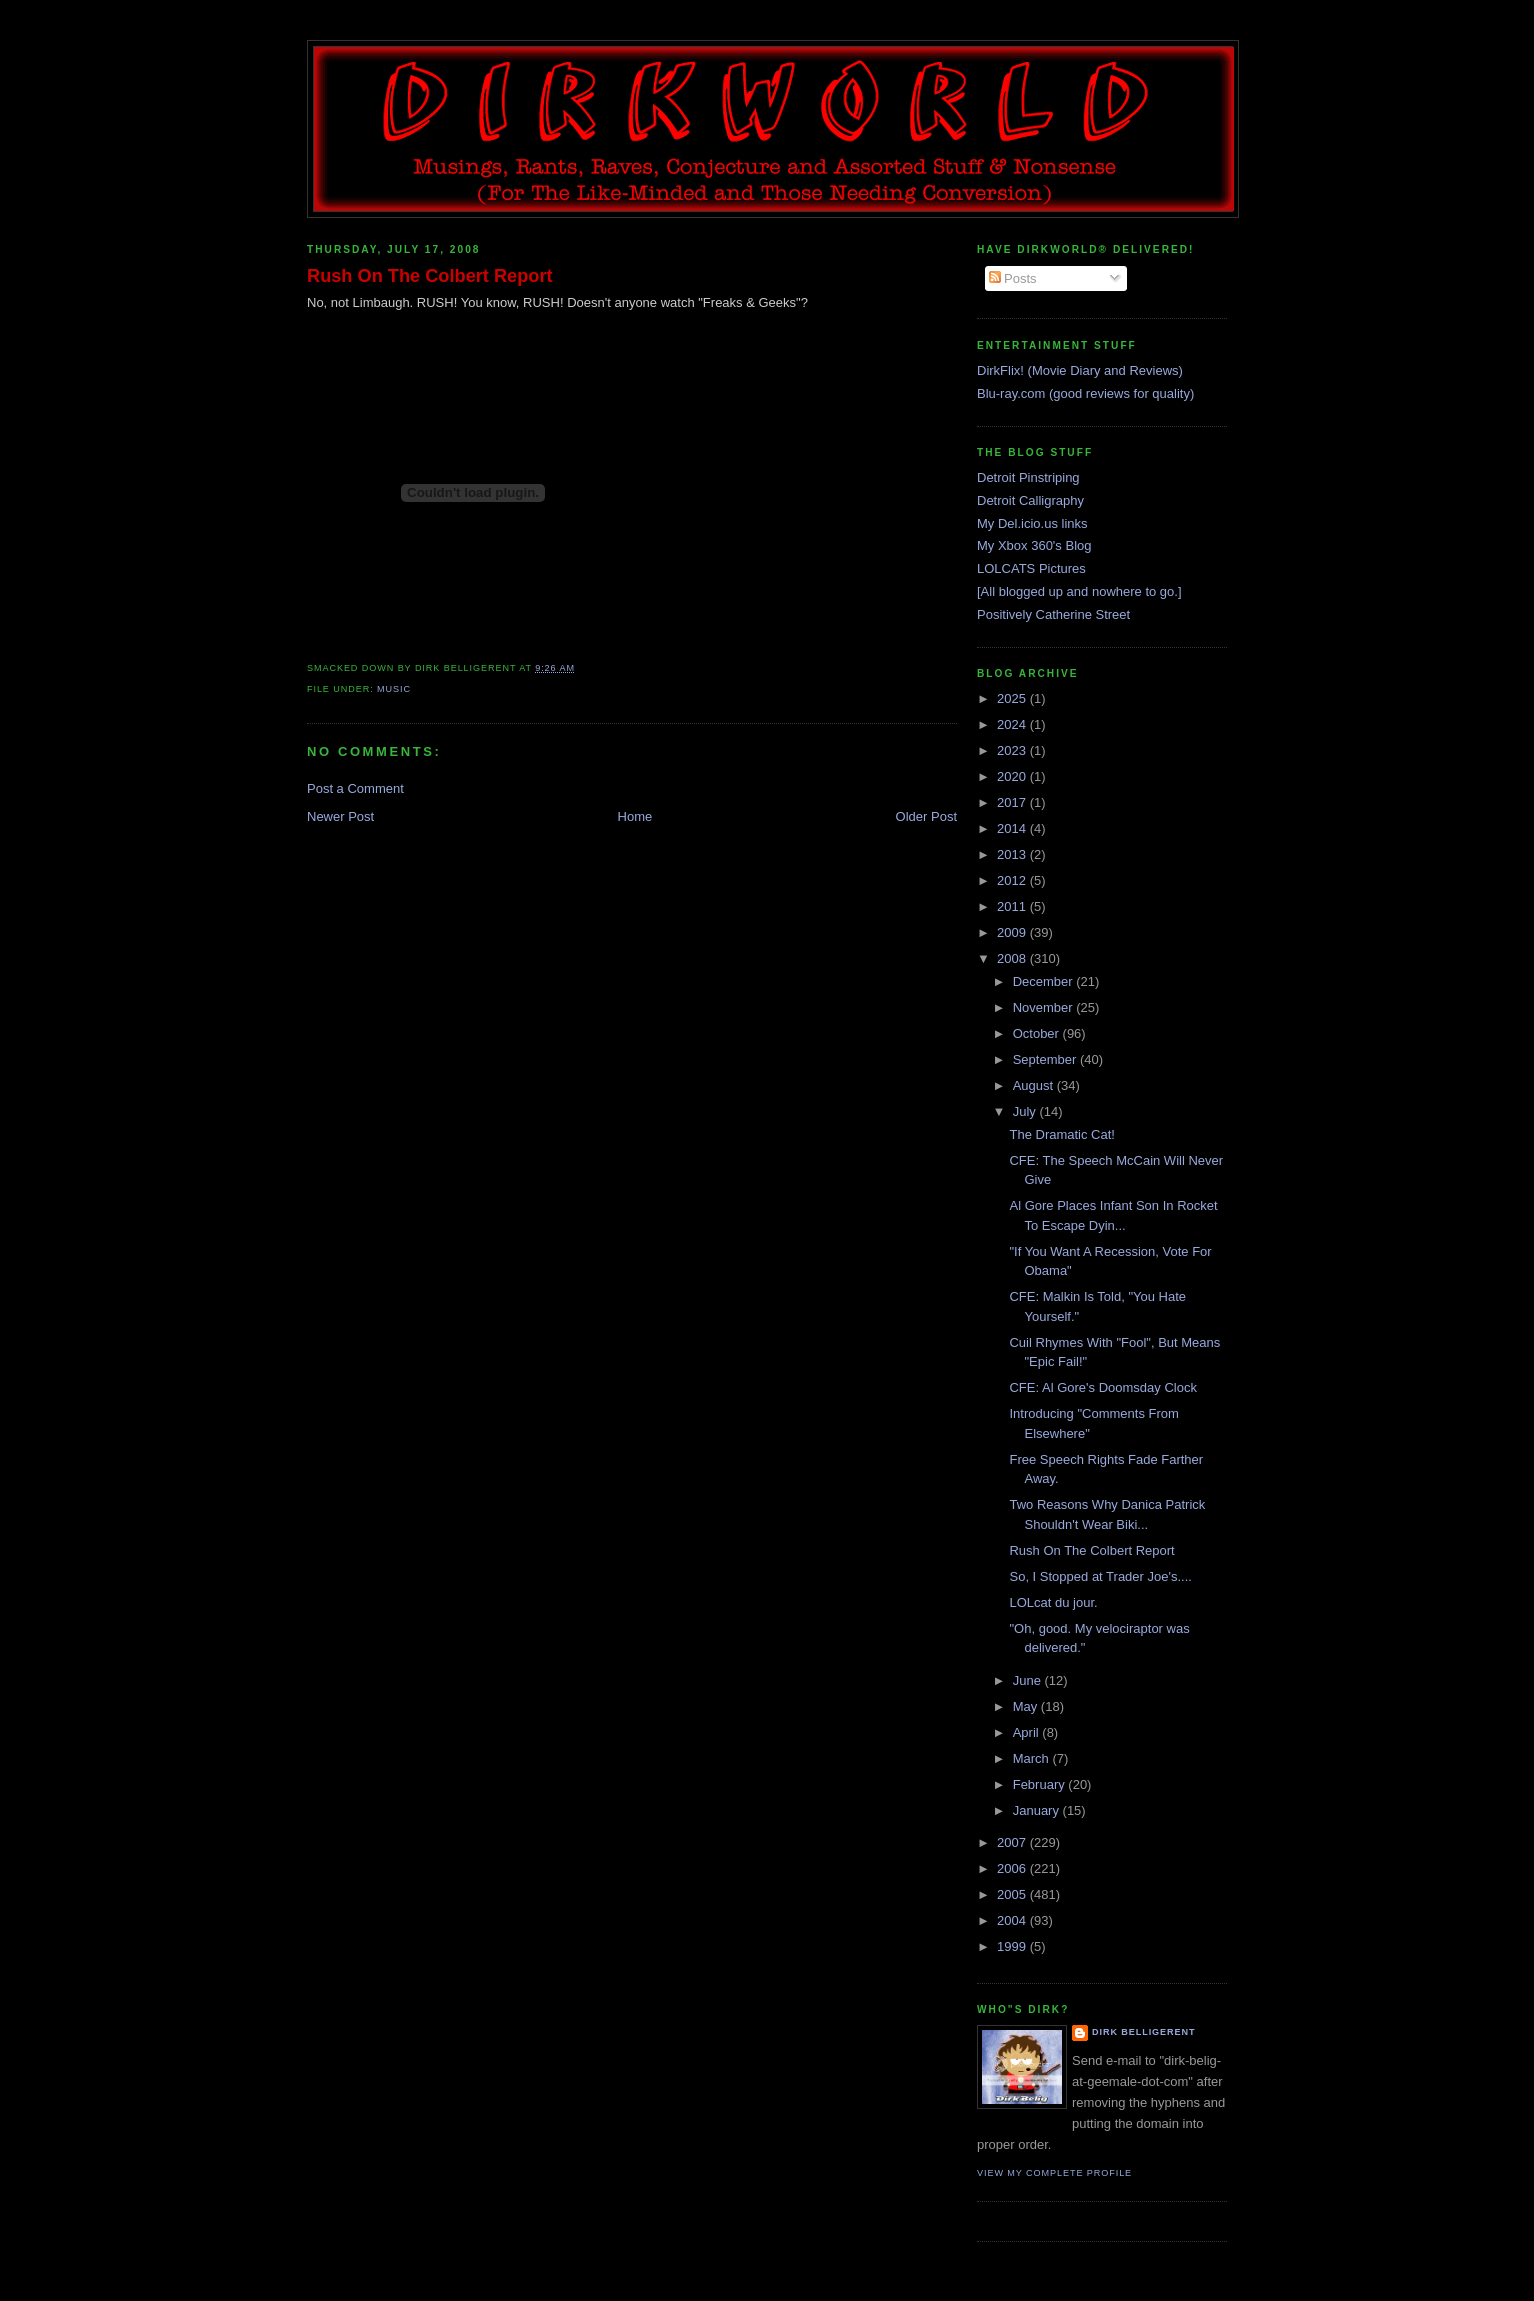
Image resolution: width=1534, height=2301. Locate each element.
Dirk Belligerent (1143, 2032)
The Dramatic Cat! (1061, 1134)
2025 (1013, 698)
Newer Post (340, 816)
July (1026, 1111)
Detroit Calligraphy (1030, 500)
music (394, 689)
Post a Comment (355, 788)
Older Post (926, 816)
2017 (1013, 802)
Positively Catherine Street (1053, 614)
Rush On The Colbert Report (430, 276)
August (1035, 1085)
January (1038, 1810)
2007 (1013, 1842)
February (1041, 1784)
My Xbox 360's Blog (1034, 545)
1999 (1013, 1946)
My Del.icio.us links (1032, 523)
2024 (1013, 724)
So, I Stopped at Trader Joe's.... (1100, 1576)
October (1038, 1033)
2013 (1013, 854)
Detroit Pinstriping (1028, 477)
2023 (1013, 750)
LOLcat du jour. (1053, 1602)
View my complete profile (1054, 2173)
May (1027, 1706)
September (1046, 1059)
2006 (1013, 1868)
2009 (1013, 932)
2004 (1013, 1920)
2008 (1013, 958)
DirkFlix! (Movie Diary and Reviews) (1080, 370)
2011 (1013, 906)
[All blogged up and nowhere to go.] (1079, 591)
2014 (1013, 828)
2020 (1013, 776)
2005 (1013, 1894)
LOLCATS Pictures (1031, 568)
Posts (1013, 278)
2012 (1013, 880)
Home (635, 816)
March (1033, 1758)
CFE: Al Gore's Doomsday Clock (1102, 1387)
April (1028, 1732)
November (1045, 1007)
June (1029, 1680)
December (1045, 981)
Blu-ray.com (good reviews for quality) (1085, 393)
